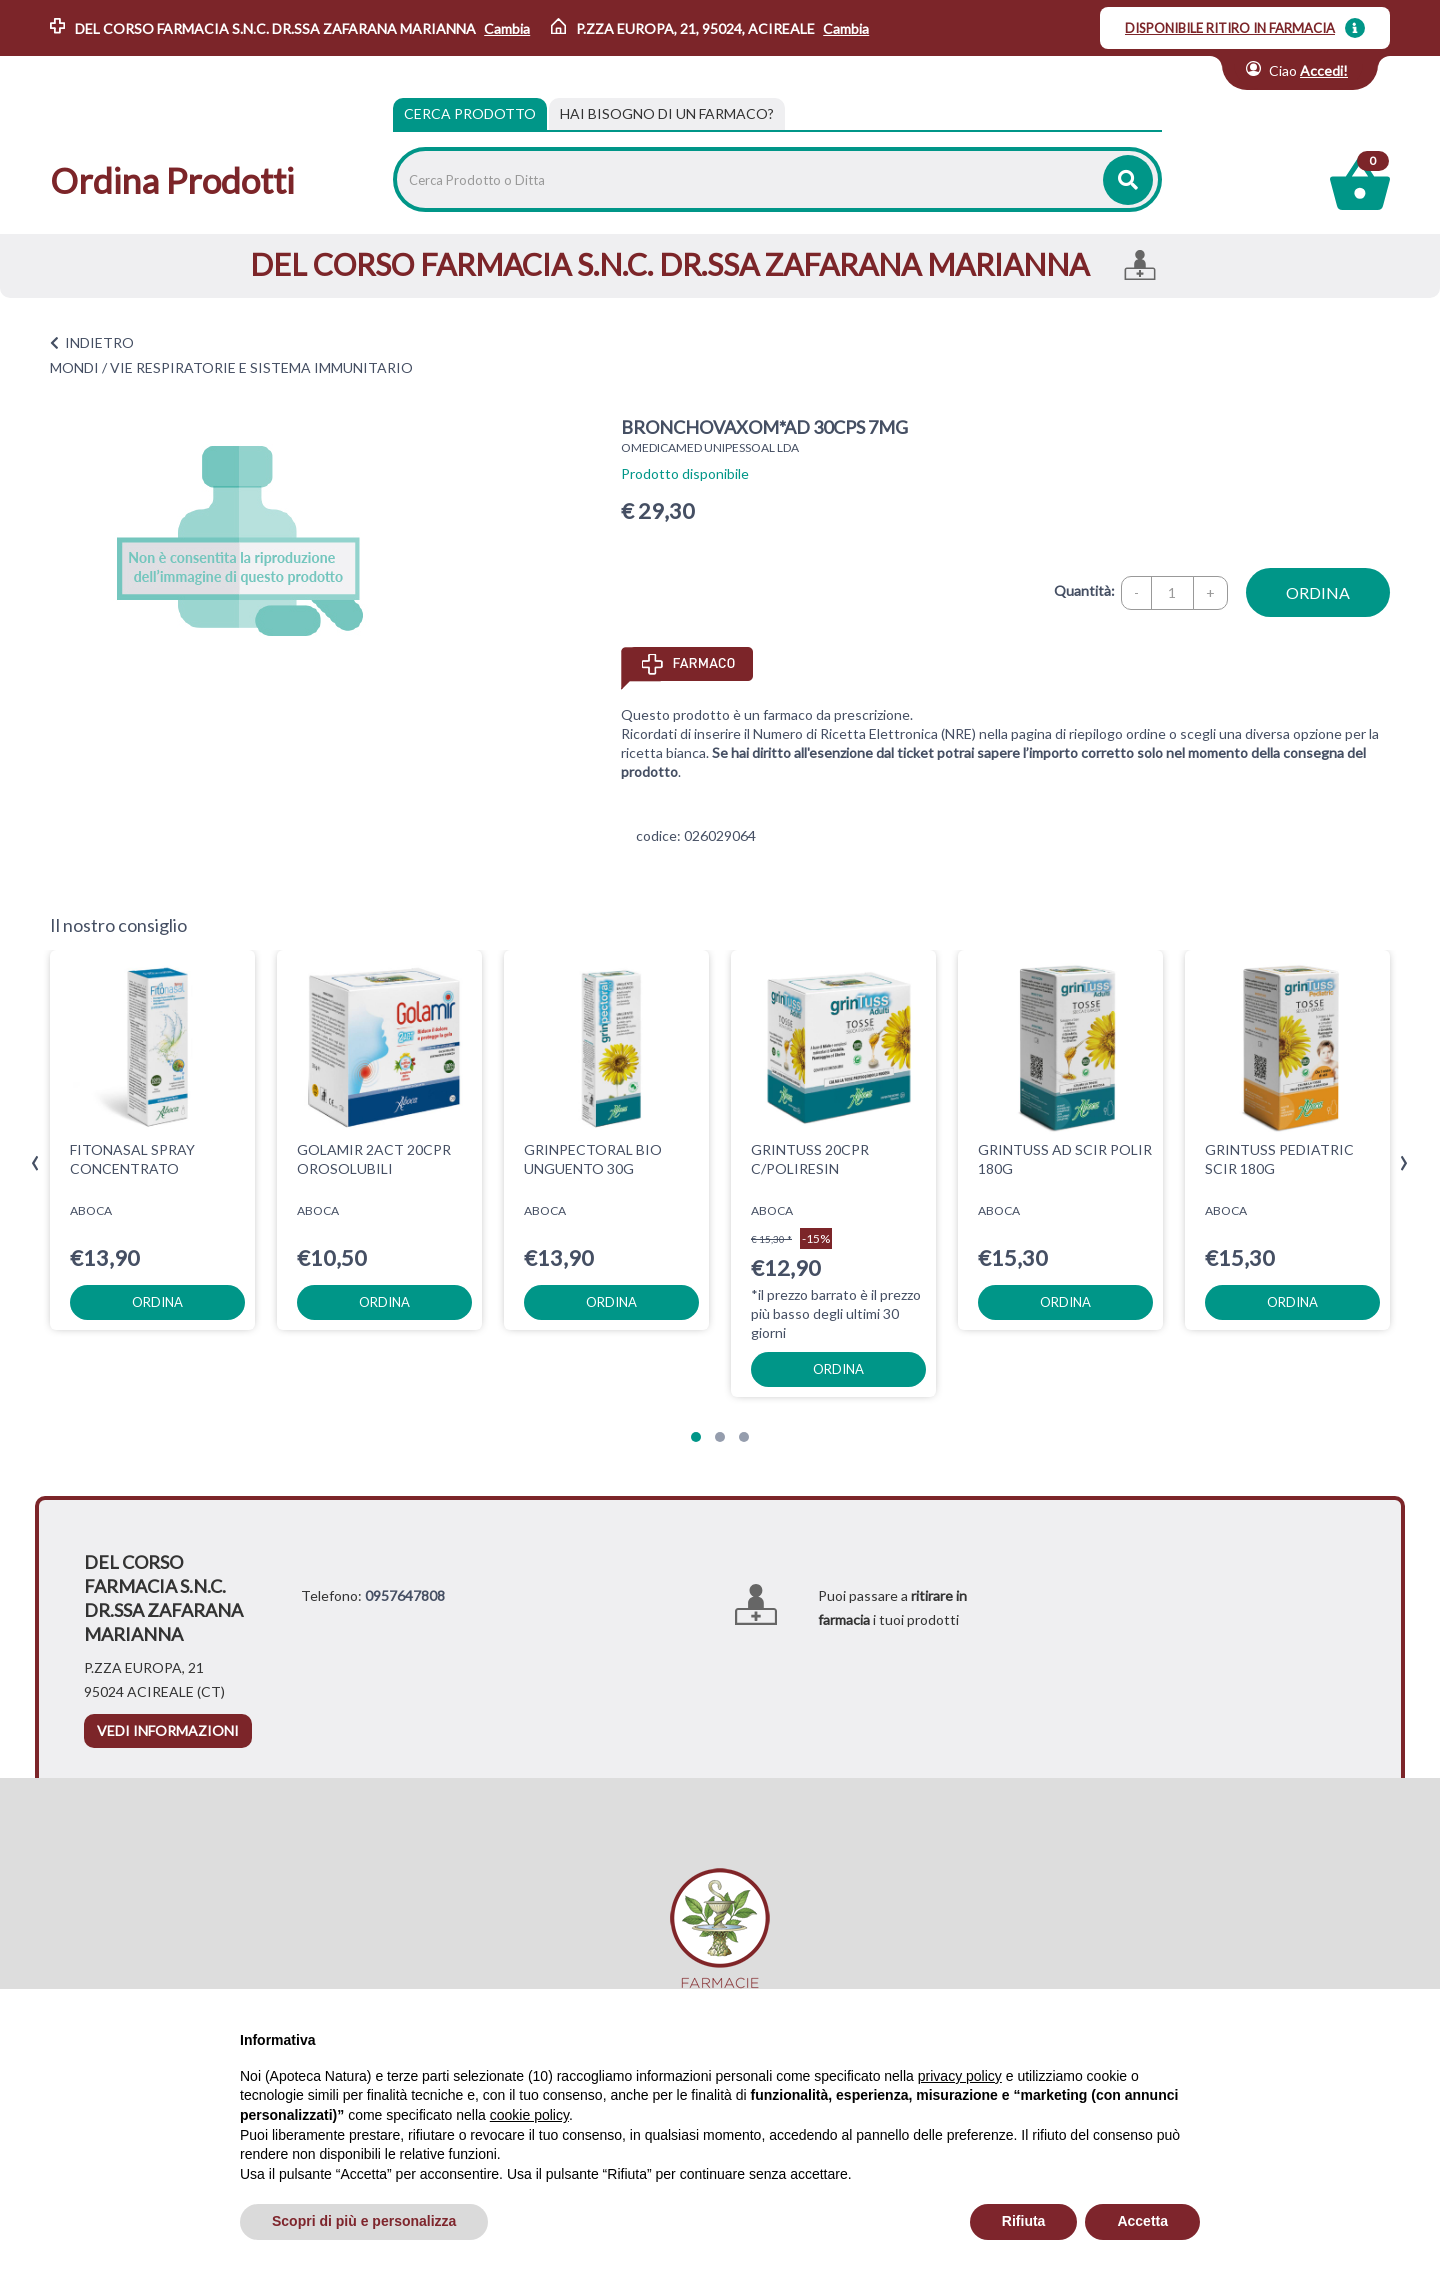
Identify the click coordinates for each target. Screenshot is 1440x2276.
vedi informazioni (168, 1730)
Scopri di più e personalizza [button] (364, 2221)
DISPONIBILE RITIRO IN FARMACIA (1230, 28)
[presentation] (35, 1163)
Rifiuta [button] (1024, 2221)
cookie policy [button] (529, 2115)
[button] (696, 1437)
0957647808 (405, 1595)
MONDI (74, 367)
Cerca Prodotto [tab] (470, 113)
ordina (1318, 592)
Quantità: (1084, 590)
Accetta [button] (1142, 2221)
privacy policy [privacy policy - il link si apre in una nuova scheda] (960, 2076)
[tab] (667, 114)
